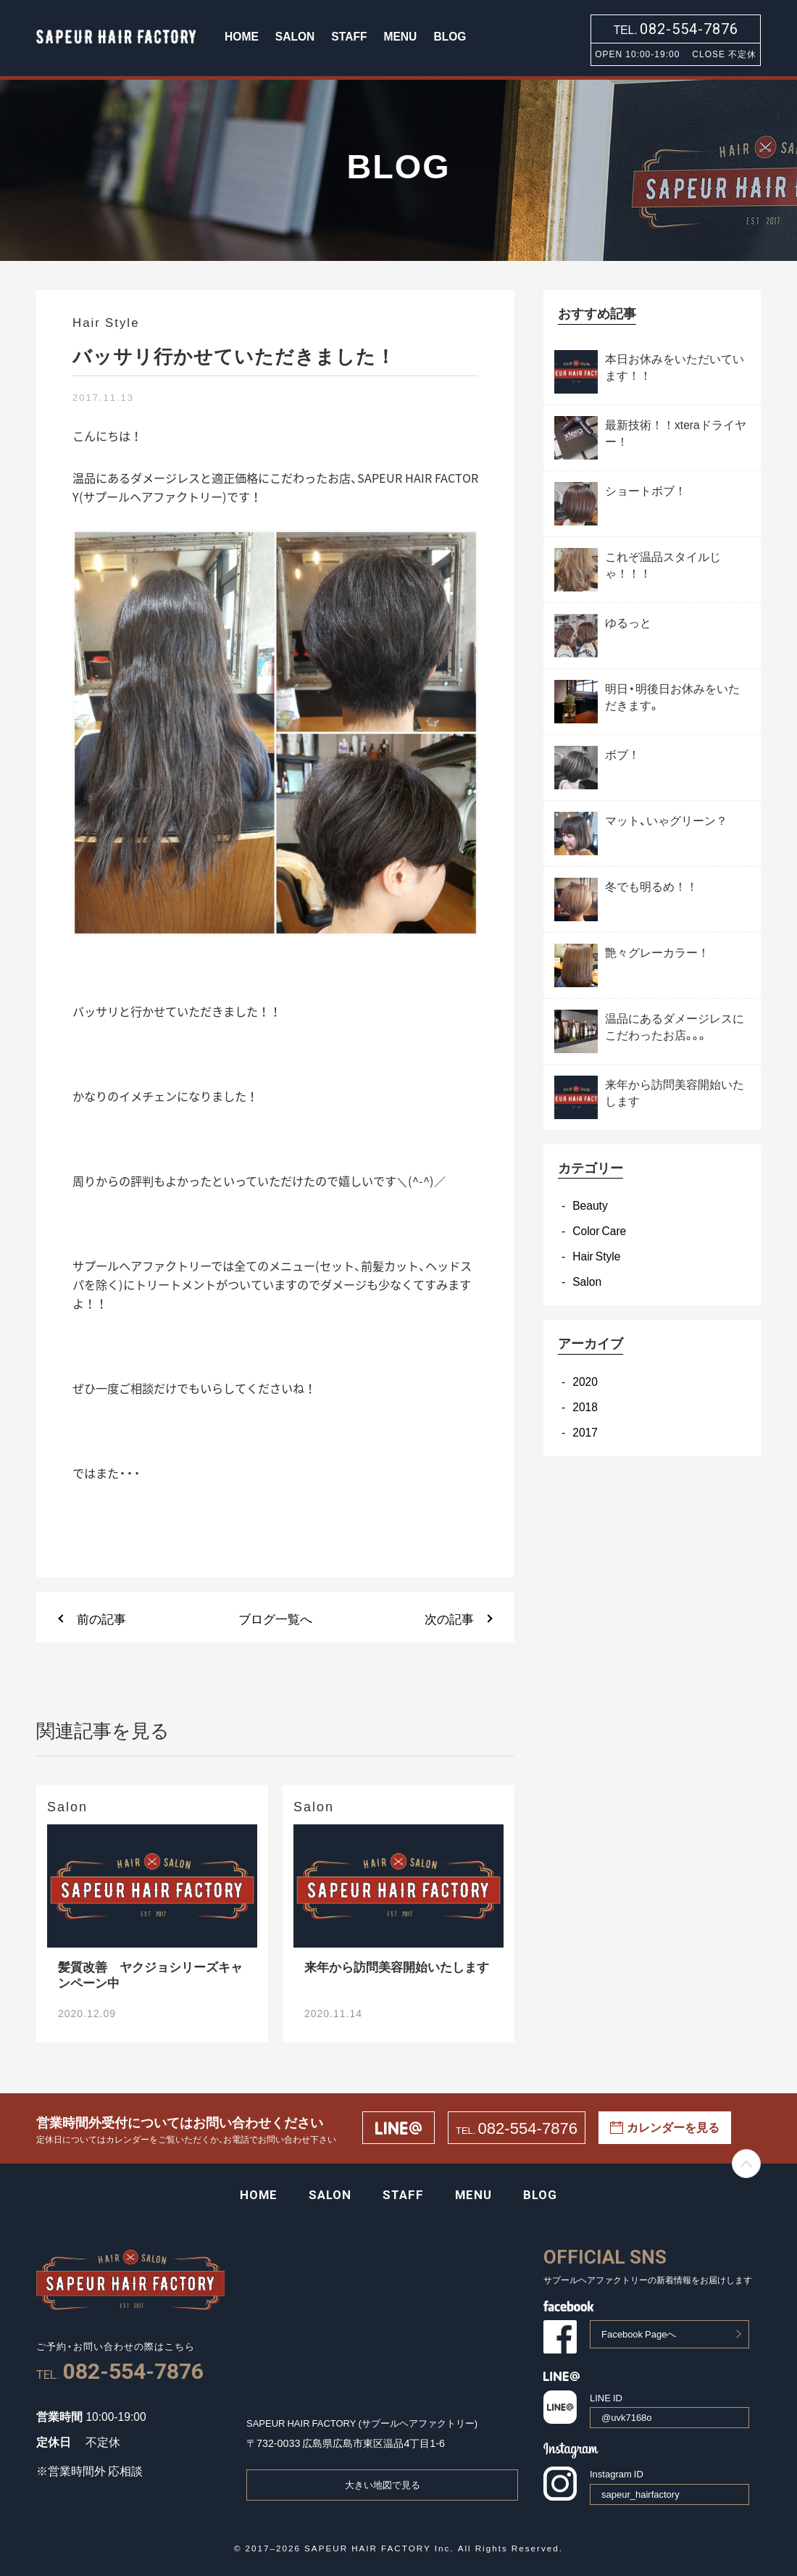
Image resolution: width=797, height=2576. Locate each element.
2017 (585, 1432)
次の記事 (449, 1618)
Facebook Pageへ (638, 2333)
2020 (585, 1381)
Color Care (599, 1230)
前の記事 (101, 1618)
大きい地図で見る (382, 2484)
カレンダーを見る (664, 2126)
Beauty (590, 1205)
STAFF (349, 36)
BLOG (449, 36)
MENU (400, 36)
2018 (585, 1406)
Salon (586, 1281)
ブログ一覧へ (275, 1618)
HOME (242, 36)
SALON (295, 36)
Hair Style (596, 1255)
